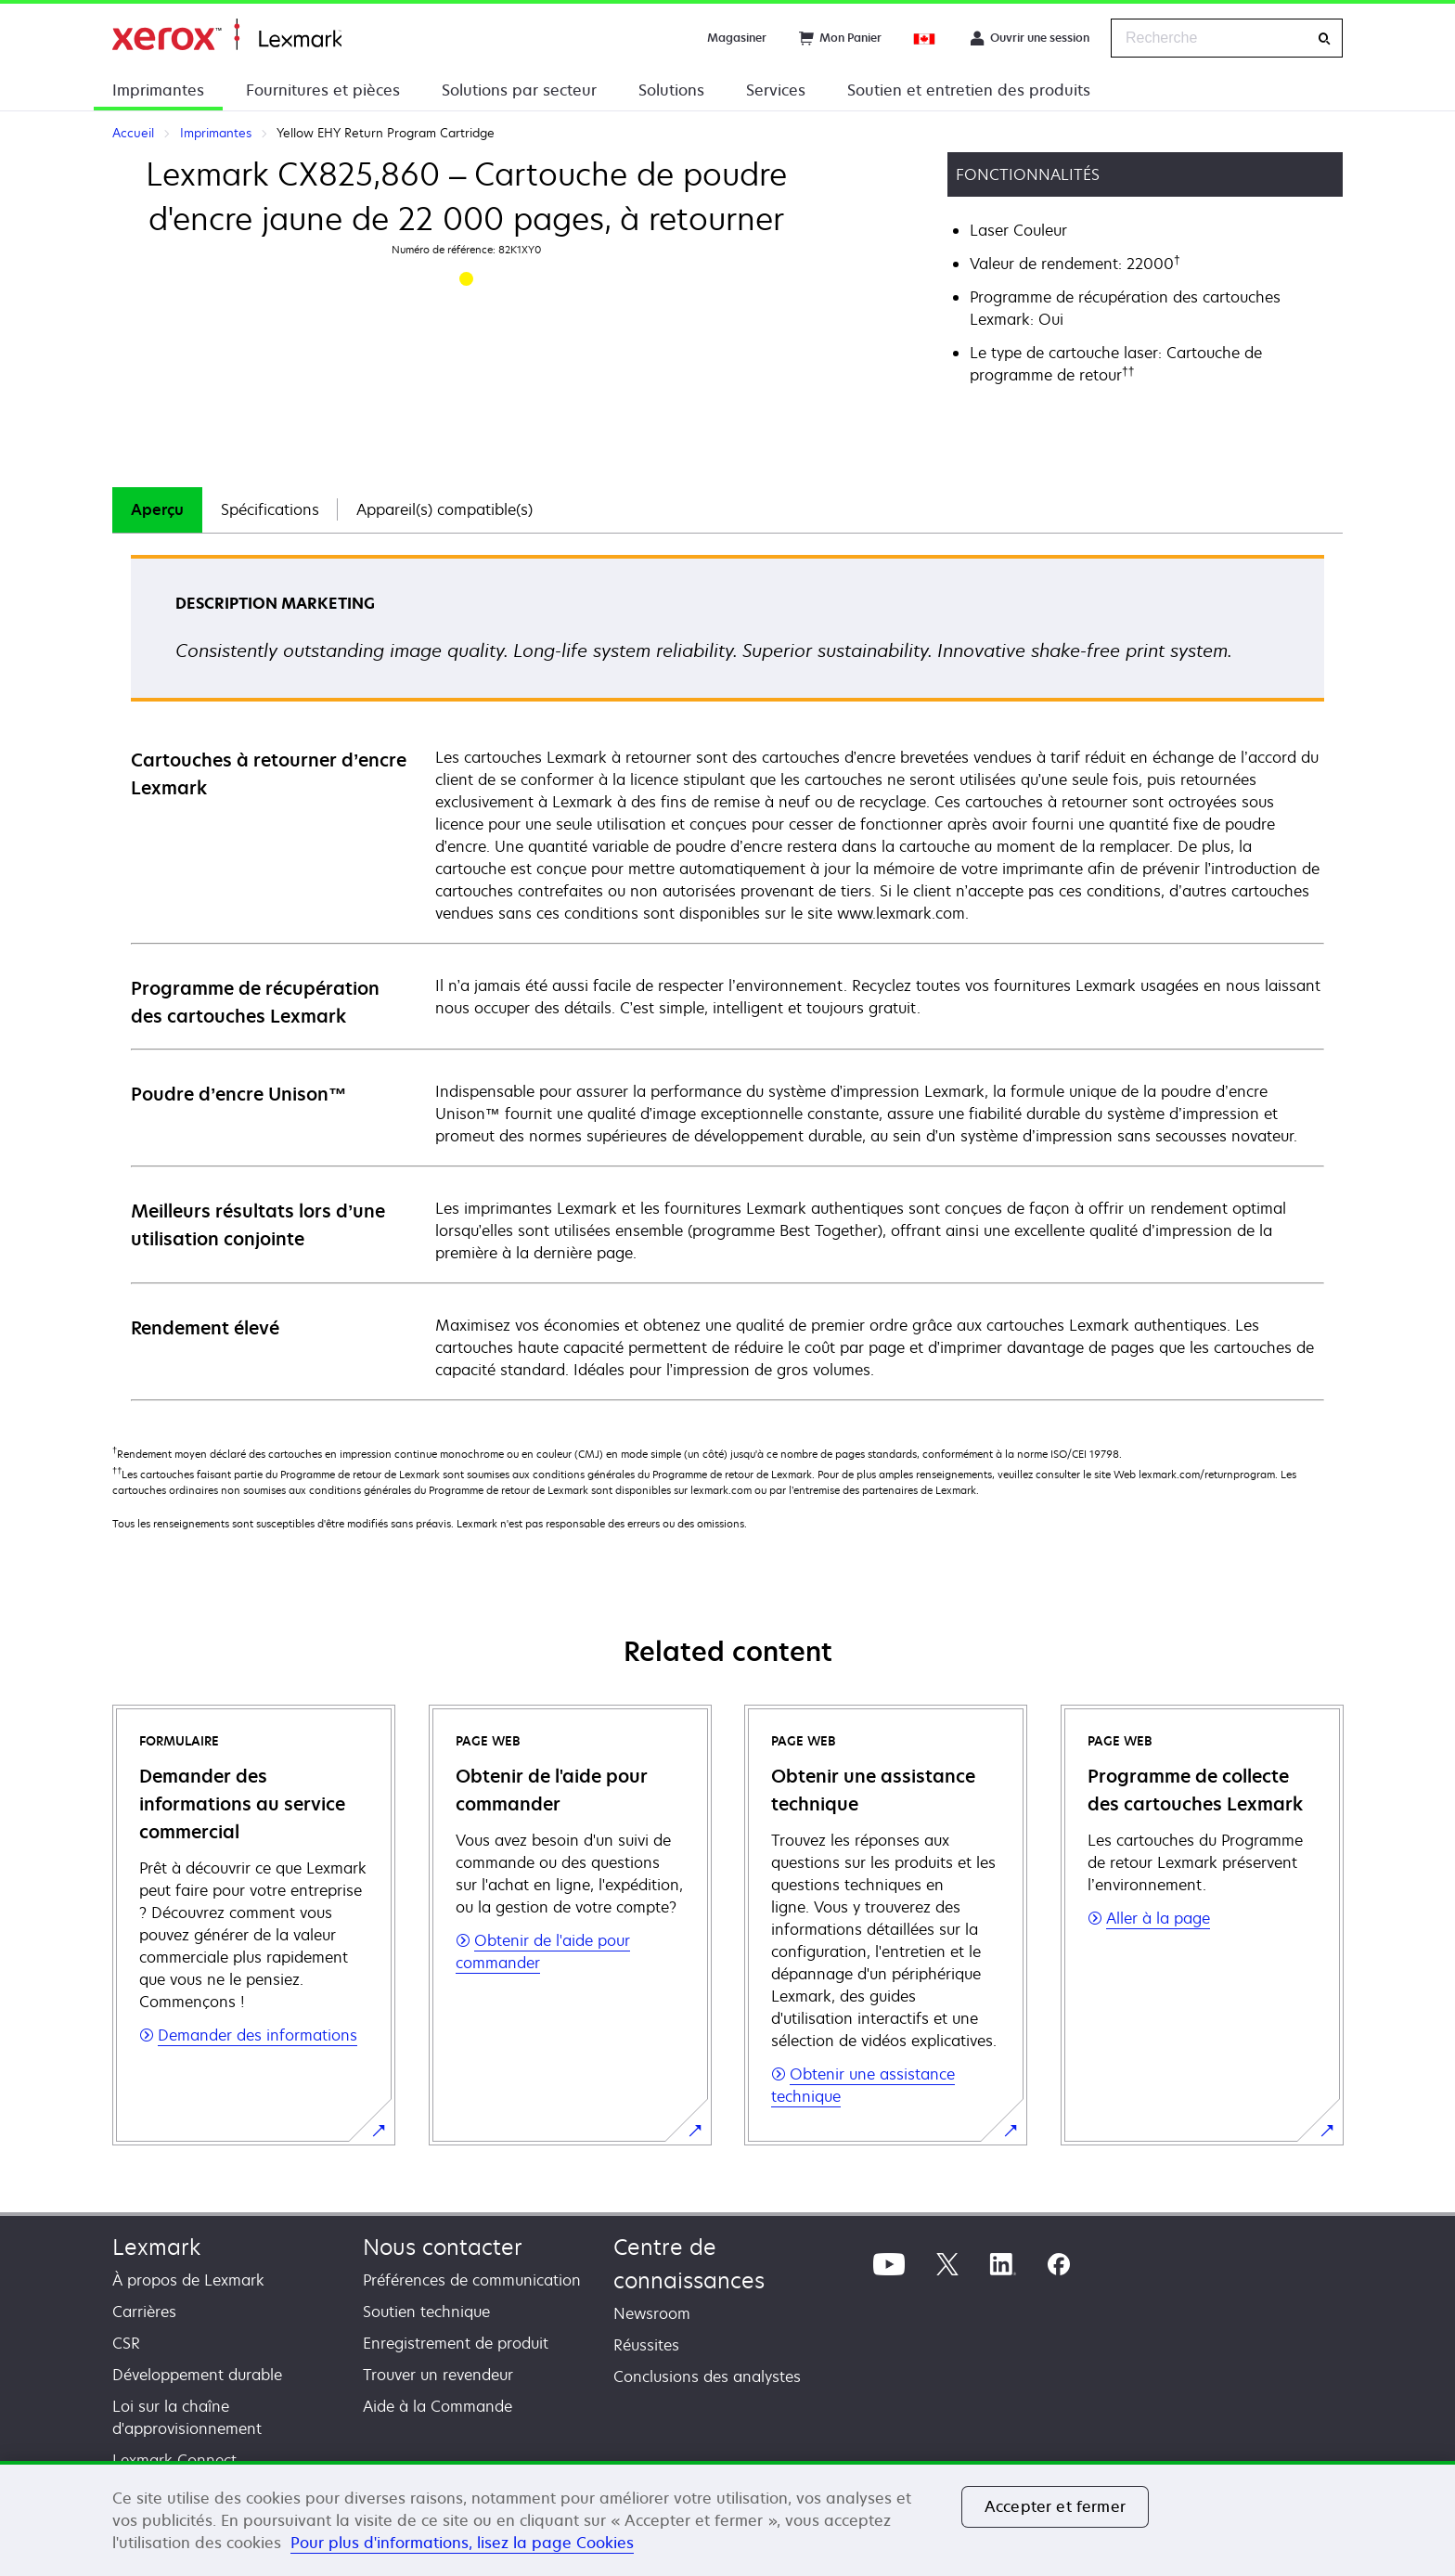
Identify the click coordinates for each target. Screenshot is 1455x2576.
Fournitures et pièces (323, 90)
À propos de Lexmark (188, 2280)
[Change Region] (925, 38)
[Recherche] (1324, 38)
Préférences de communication (472, 2280)
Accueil (226, 35)
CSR (126, 2343)
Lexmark (156, 2247)
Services (775, 90)
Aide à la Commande (437, 2406)
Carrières (144, 2311)
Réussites (646, 2345)
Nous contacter (442, 2247)
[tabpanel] (727, 977)
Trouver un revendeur (438, 2374)
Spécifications (270, 509)
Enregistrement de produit (455, 2343)
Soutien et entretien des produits (968, 90)
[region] (727, 2518)
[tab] (157, 510)
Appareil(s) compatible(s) (444, 509)
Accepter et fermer (1055, 2506)
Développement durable (197, 2374)
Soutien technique (426, 2311)
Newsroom (651, 2313)
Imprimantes (158, 90)
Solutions (671, 90)
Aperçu (157, 509)
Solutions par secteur (519, 90)
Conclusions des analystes (707, 2376)
